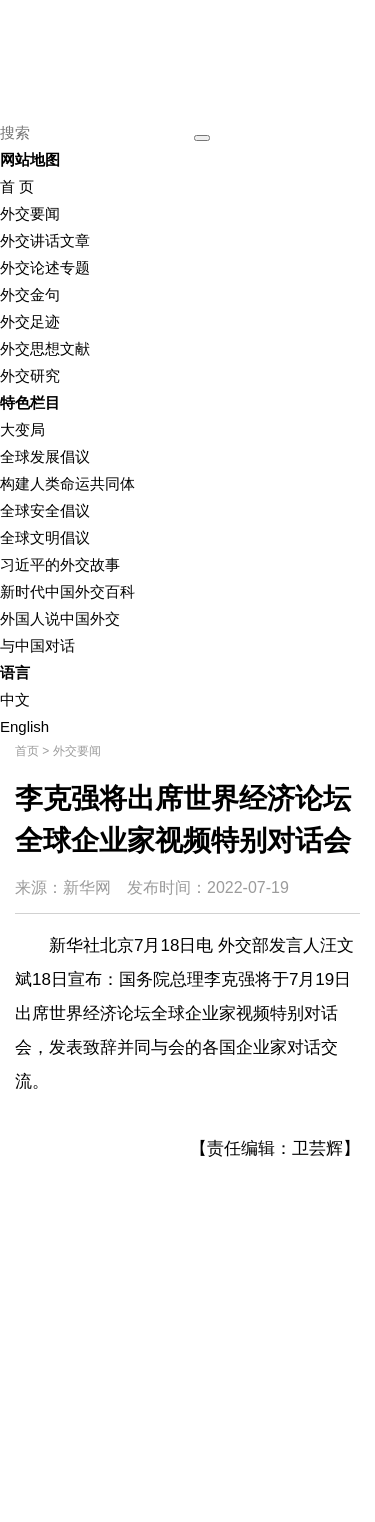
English (24, 726)
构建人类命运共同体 (67, 483)
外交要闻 (30, 213)
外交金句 (30, 294)
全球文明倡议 (45, 537)
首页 (27, 751)
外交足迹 (30, 321)
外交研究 (30, 375)
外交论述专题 (45, 267)
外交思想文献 (45, 348)
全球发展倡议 (45, 456)
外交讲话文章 (45, 240)
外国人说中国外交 (60, 618)
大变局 (22, 429)
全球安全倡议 (45, 510)
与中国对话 (37, 645)
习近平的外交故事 (60, 564)
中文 (15, 699)
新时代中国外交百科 (67, 591)
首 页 (17, 186)
